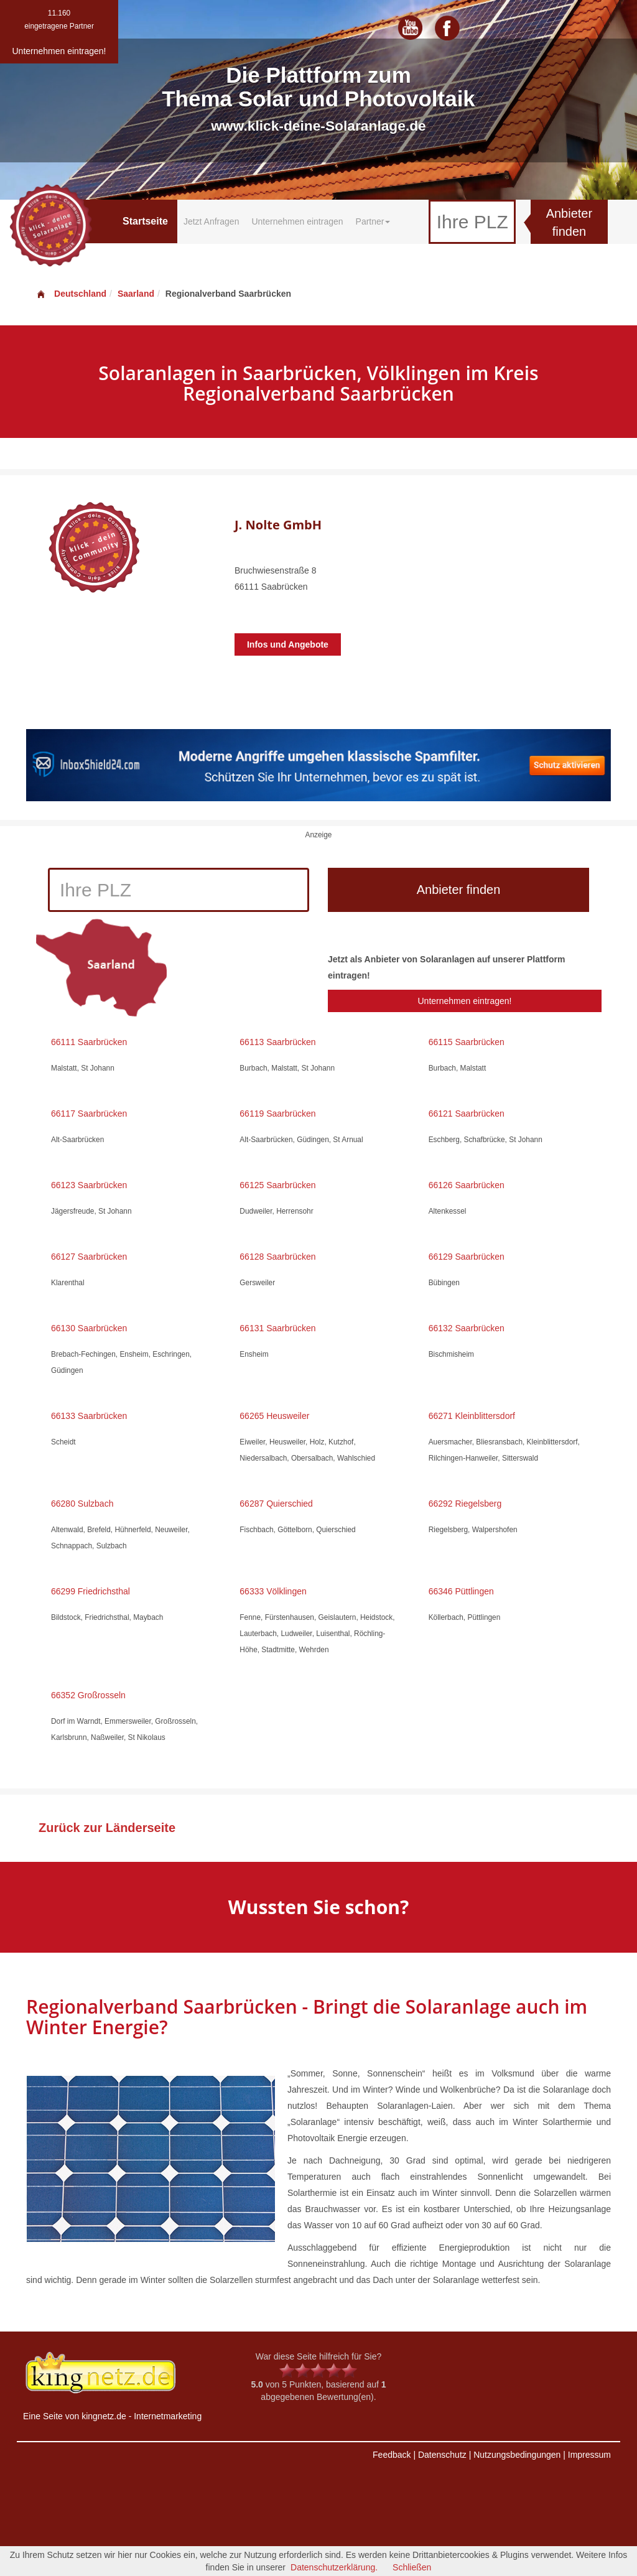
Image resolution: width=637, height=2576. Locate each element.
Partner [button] (373, 221)
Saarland (136, 294)
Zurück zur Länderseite (107, 1827)
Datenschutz (442, 2455)
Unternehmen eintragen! (464, 1001)
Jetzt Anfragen (211, 221)
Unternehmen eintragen (297, 221)
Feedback (392, 2455)
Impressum (589, 2455)
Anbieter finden (569, 222)
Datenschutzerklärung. (334, 2567)
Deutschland (70, 294)
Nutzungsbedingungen (516, 2455)
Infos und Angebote (287, 644)
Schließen (412, 2567)
